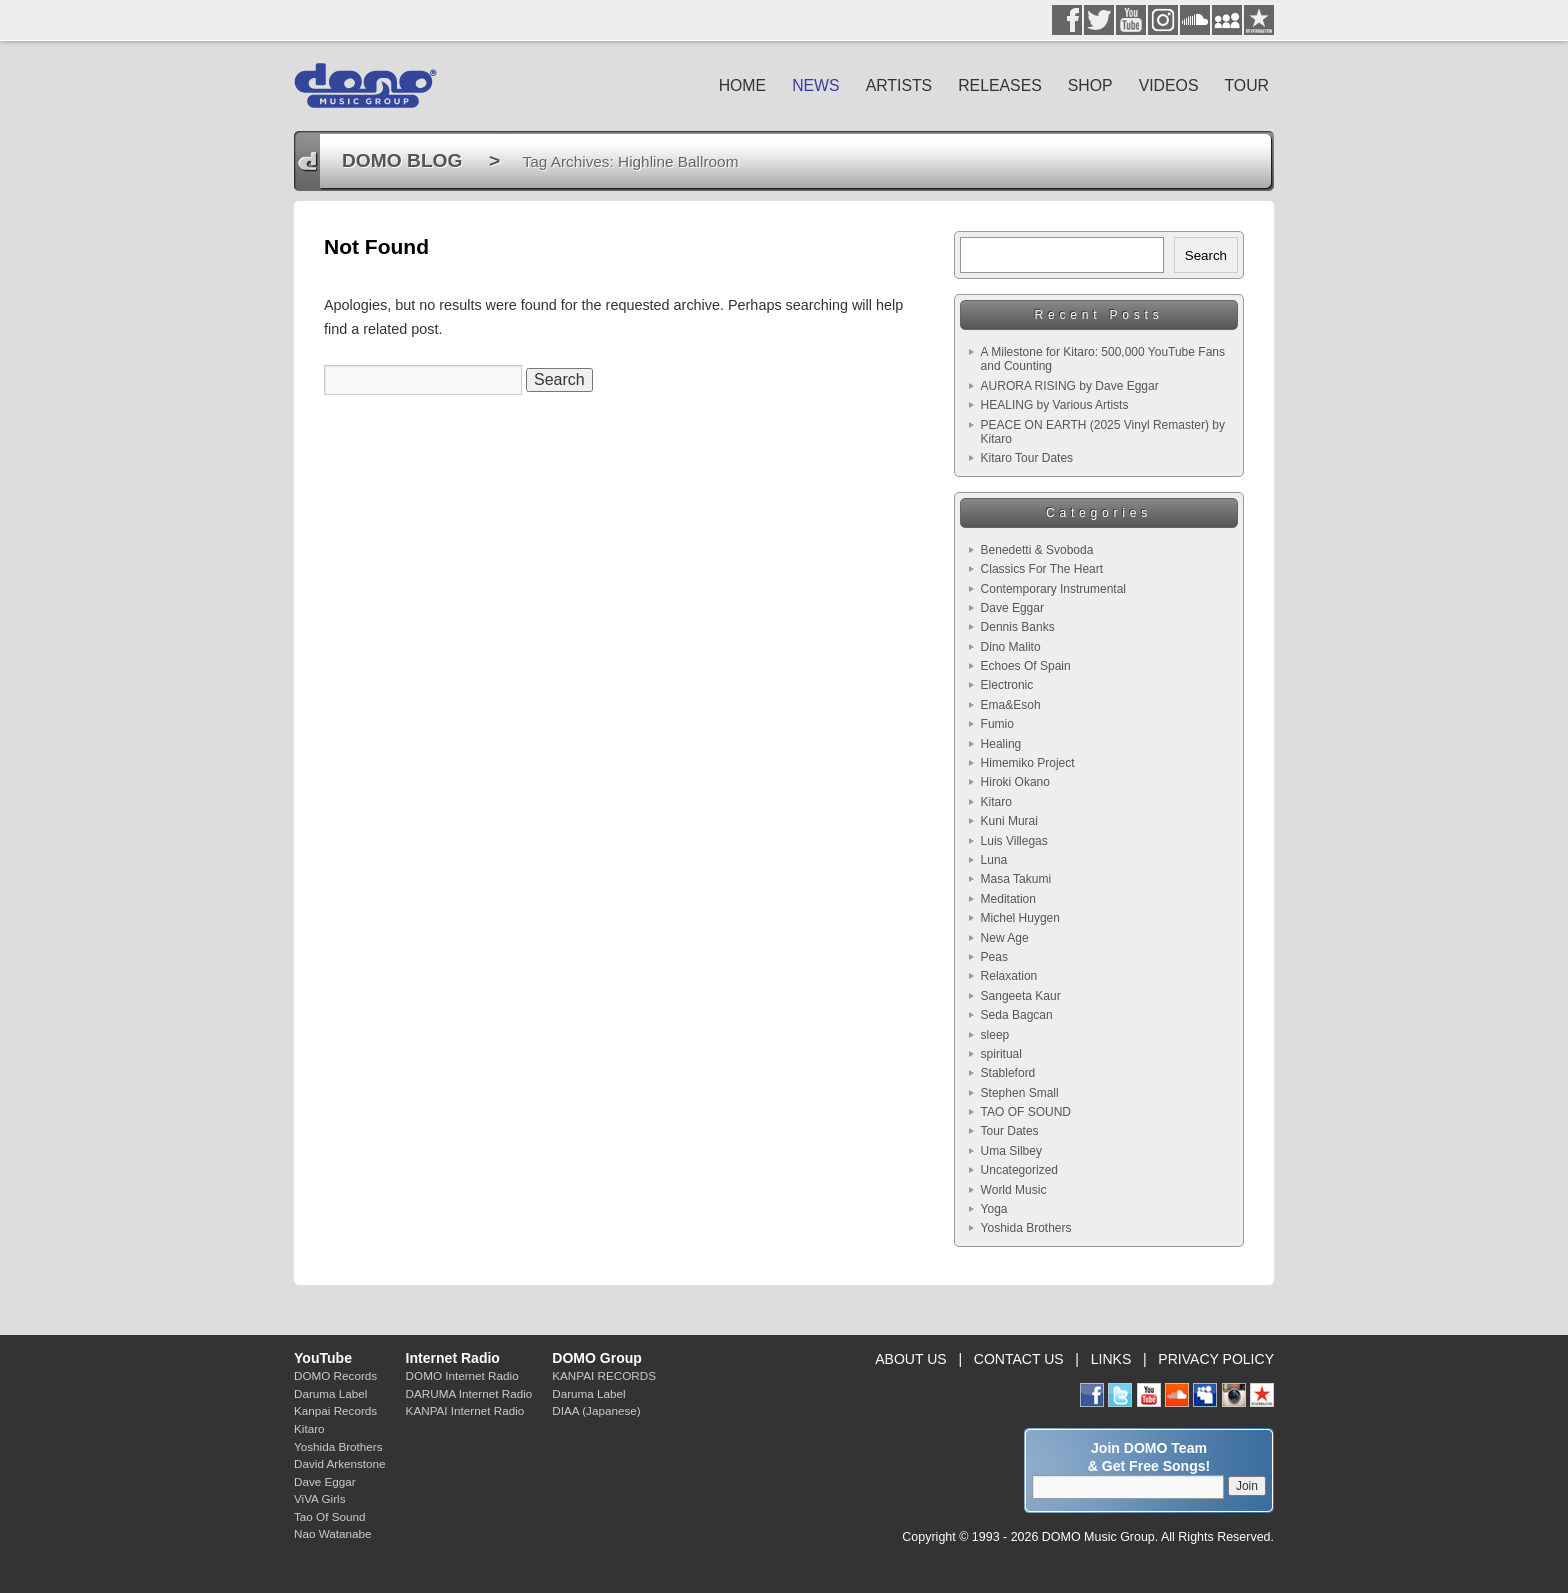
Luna (994, 860)
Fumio (997, 724)
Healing (1001, 744)
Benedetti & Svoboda (1037, 550)
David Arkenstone (340, 1463)
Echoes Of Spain (1026, 666)
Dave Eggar (1012, 608)
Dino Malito (1011, 647)
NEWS (816, 85)
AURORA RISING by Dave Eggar (1070, 386)
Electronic (1007, 685)
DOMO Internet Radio (462, 1375)
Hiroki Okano (1015, 782)
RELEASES (1000, 85)
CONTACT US (1019, 1359)
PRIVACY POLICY (1216, 1359)
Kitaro (996, 802)
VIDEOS (1169, 85)
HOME (743, 85)
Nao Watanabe (333, 1533)
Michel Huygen (1020, 918)
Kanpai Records (335, 1410)
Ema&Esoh (1011, 705)
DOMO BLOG (402, 160)
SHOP (1090, 85)
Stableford (1008, 1073)
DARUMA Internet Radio (469, 1393)
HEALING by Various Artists (1055, 405)
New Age (1005, 938)
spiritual (1001, 1054)
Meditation (1008, 899)
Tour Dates (1010, 1131)
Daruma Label (330, 1393)
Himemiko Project (1028, 763)
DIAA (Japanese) (596, 1410)
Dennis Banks (1018, 627)
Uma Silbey (1011, 1151)
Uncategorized (1019, 1170)
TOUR (1246, 85)
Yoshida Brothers (1026, 1228)
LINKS (1111, 1359)
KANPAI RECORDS (604, 1375)
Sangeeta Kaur (1021, 996)
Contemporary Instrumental (1053, 589)
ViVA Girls (320, 1498)
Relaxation (1009, 976)
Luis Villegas (1014, 841)
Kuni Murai (1009, 821)
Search (1206, 255)
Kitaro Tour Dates (1027, 458)
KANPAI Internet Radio (465, 1410)
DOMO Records (335, 1375)
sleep (995, 1035)
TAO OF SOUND (1026, 1112)
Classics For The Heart (1042, 569)
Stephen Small (1020, 1093)
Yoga (994, 1209)
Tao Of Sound (329, 1516)
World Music (1014, 1190)
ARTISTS (899, 85)
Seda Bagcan (1017, 1015)
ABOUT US (910, 1359)
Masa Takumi (1016, 879)
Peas (994, 957)
